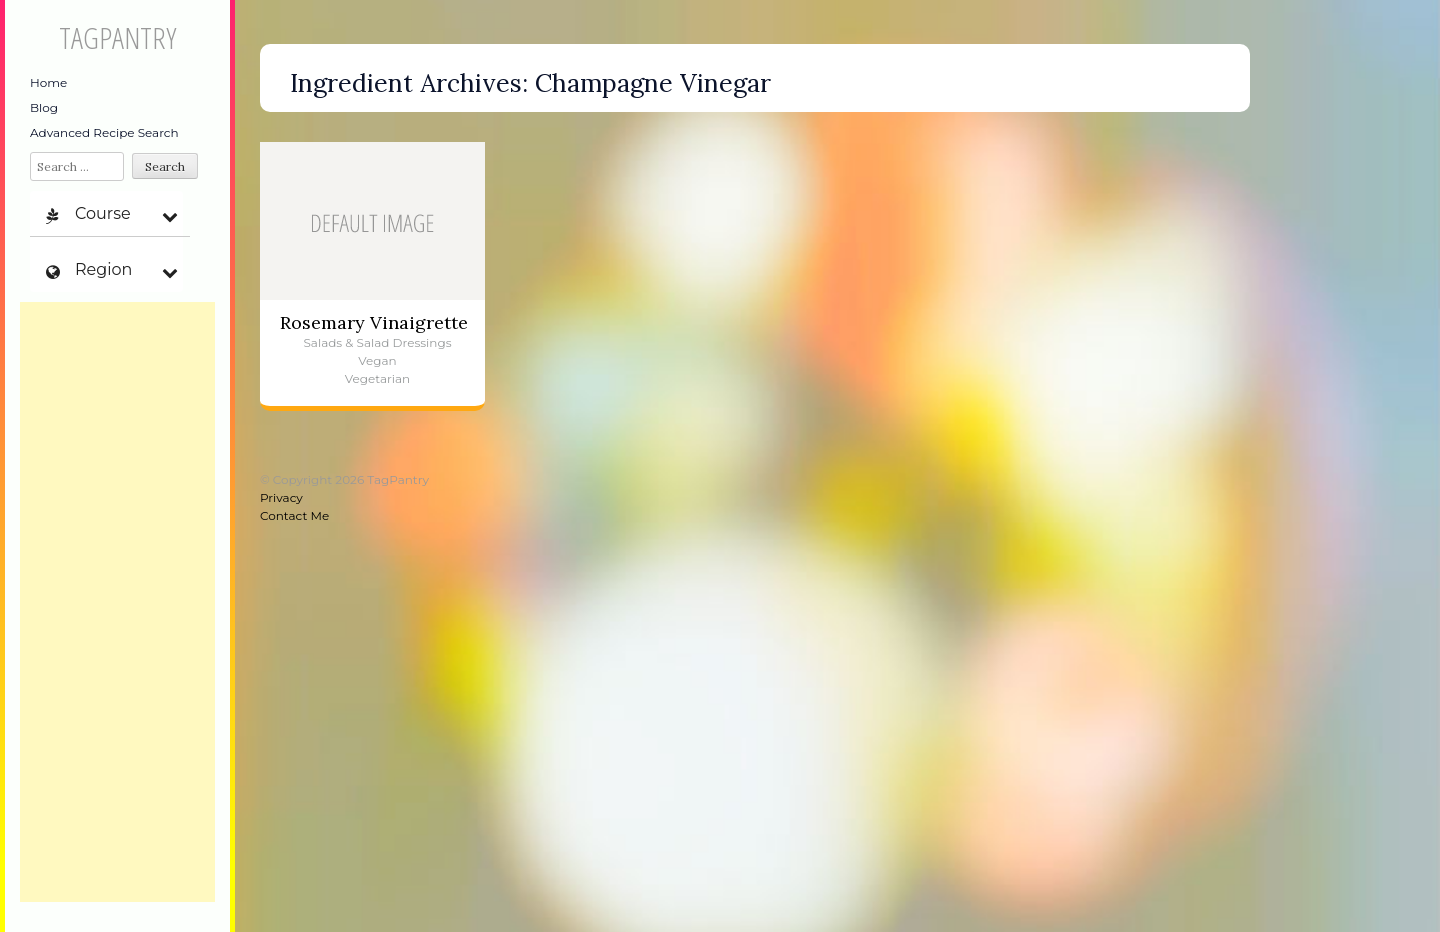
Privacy (281, 497)
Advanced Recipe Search (104, 132)
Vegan (377, 360)
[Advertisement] (117, 602)
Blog (44, 107)
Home (48, 82)
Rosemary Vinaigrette (374, 322)
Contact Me (294, 515)
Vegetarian (377, 378)
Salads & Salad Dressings (377, 342)
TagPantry (117, 37)
